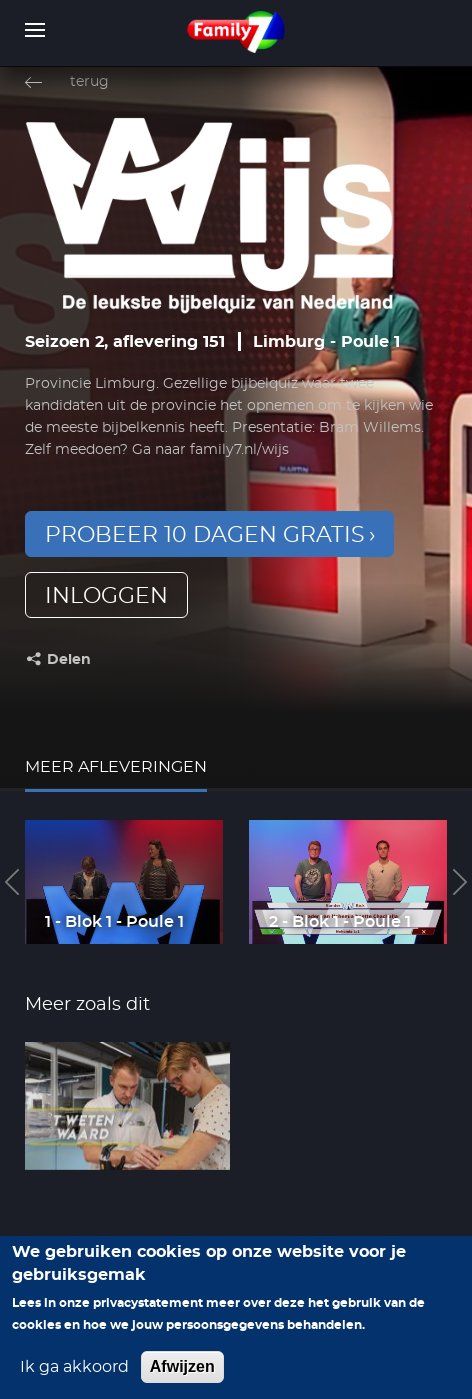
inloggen (106, 596)
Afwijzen (182, 1375)
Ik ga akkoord (74, 1376)
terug (89, 82)
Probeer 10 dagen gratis (205, 535)
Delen (69, 660)
